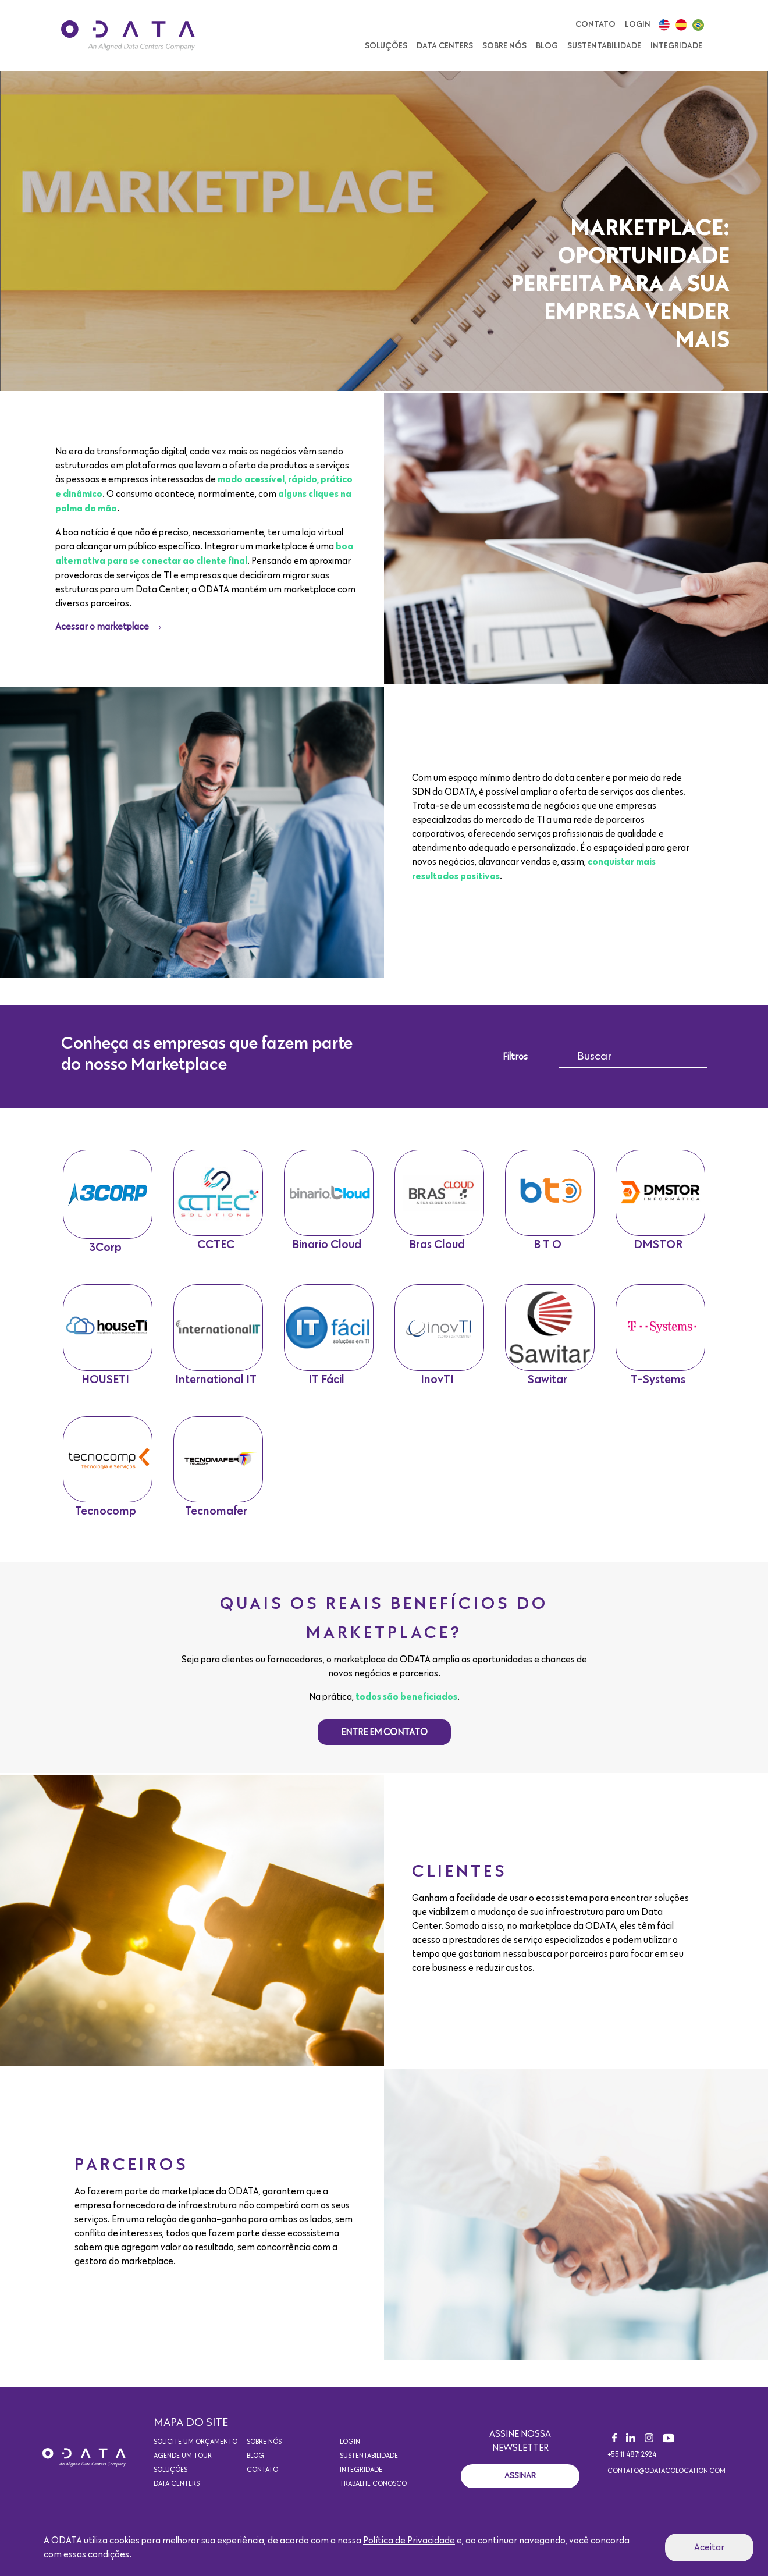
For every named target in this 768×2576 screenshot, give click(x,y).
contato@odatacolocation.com (666, 2482)
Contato (595, 24)
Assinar (520, 2487)
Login (637, 24)
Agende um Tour (183, 2467)
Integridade (676, 46)
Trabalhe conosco (373, 2495)
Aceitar (709, 2547)
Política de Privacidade (409, 2540)
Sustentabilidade (604, 46)
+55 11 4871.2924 (631, 2466)
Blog (547, 46)
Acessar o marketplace (102, 626)
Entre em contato (384, 1744)
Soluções (386, 46)
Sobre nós (504, 46)
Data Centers (445, 46)
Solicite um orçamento (195, 2453)
